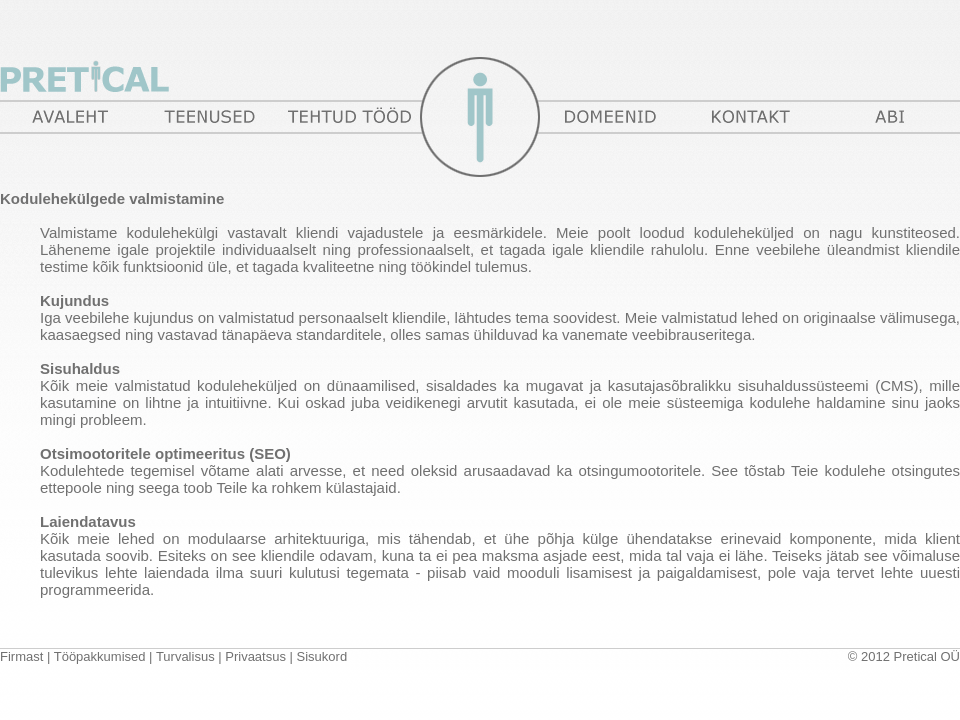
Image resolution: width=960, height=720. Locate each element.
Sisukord (322, 656)
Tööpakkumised (100, 656)
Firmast (21, 656)
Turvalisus (185, 656)
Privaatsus (255, 656)
